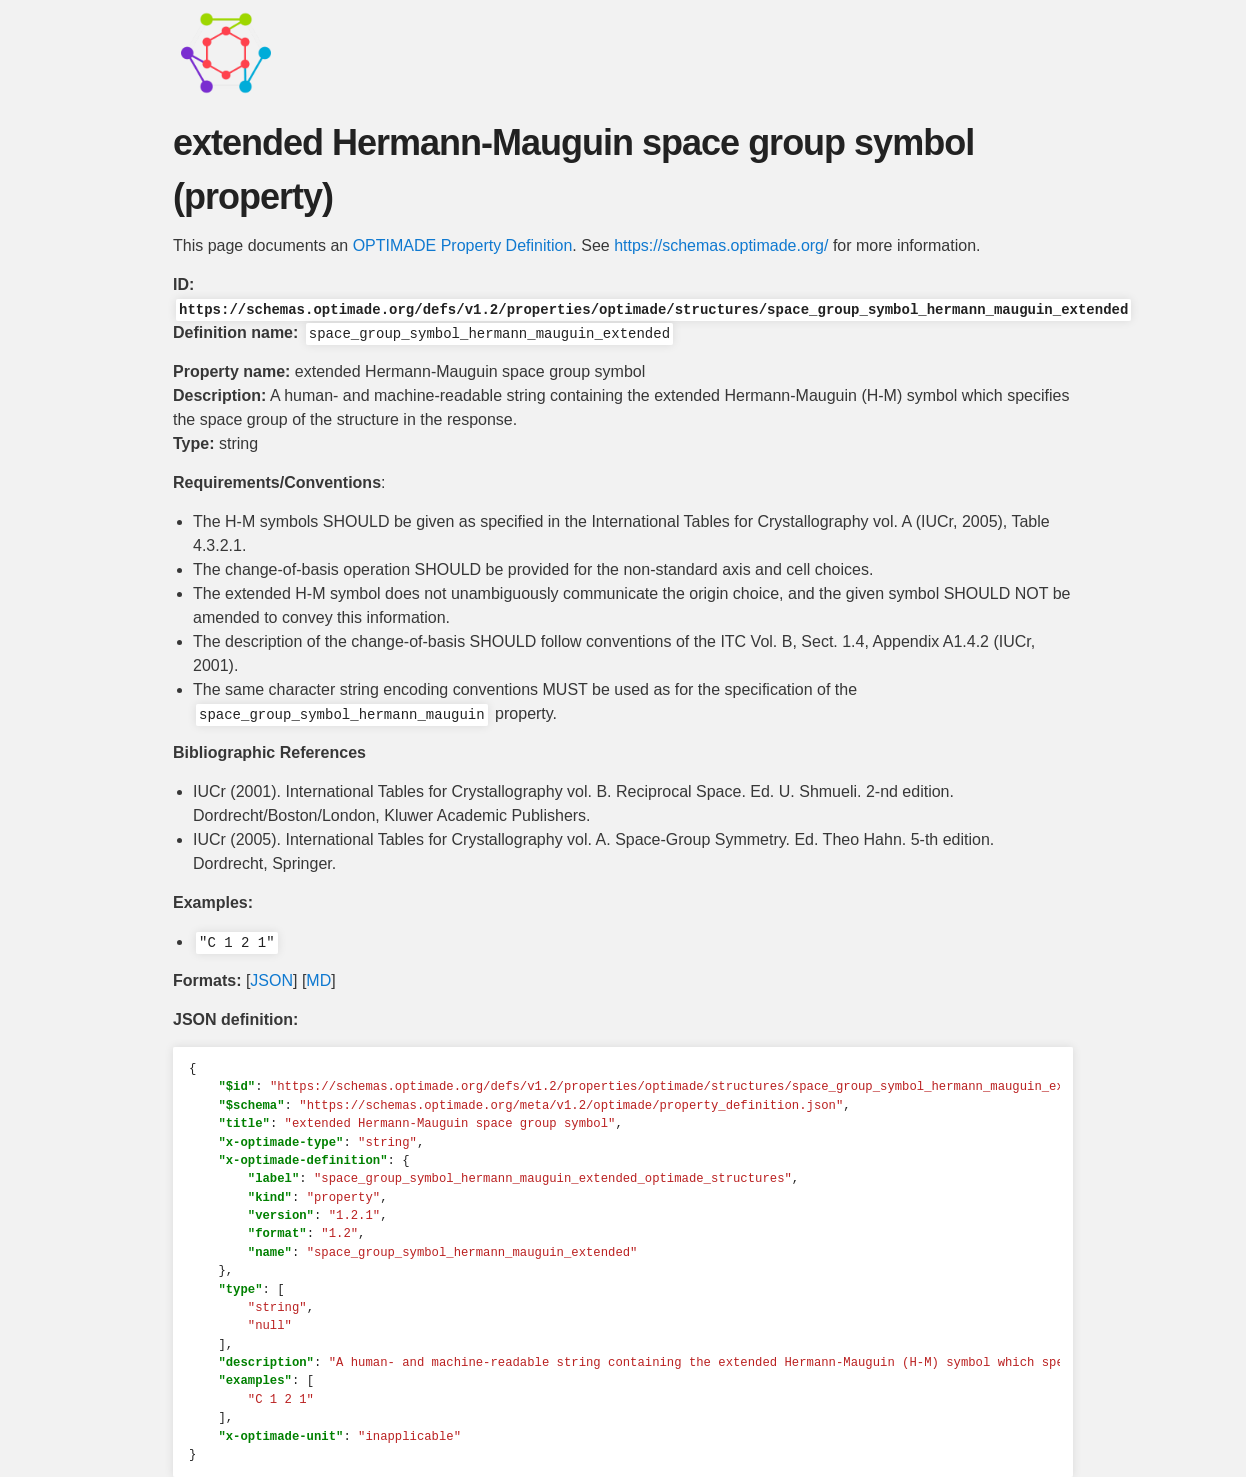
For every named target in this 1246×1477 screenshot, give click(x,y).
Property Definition (507, 245)
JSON (271, 980)
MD (318, 980)
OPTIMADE (395, 245)
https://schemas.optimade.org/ (721, 245)
